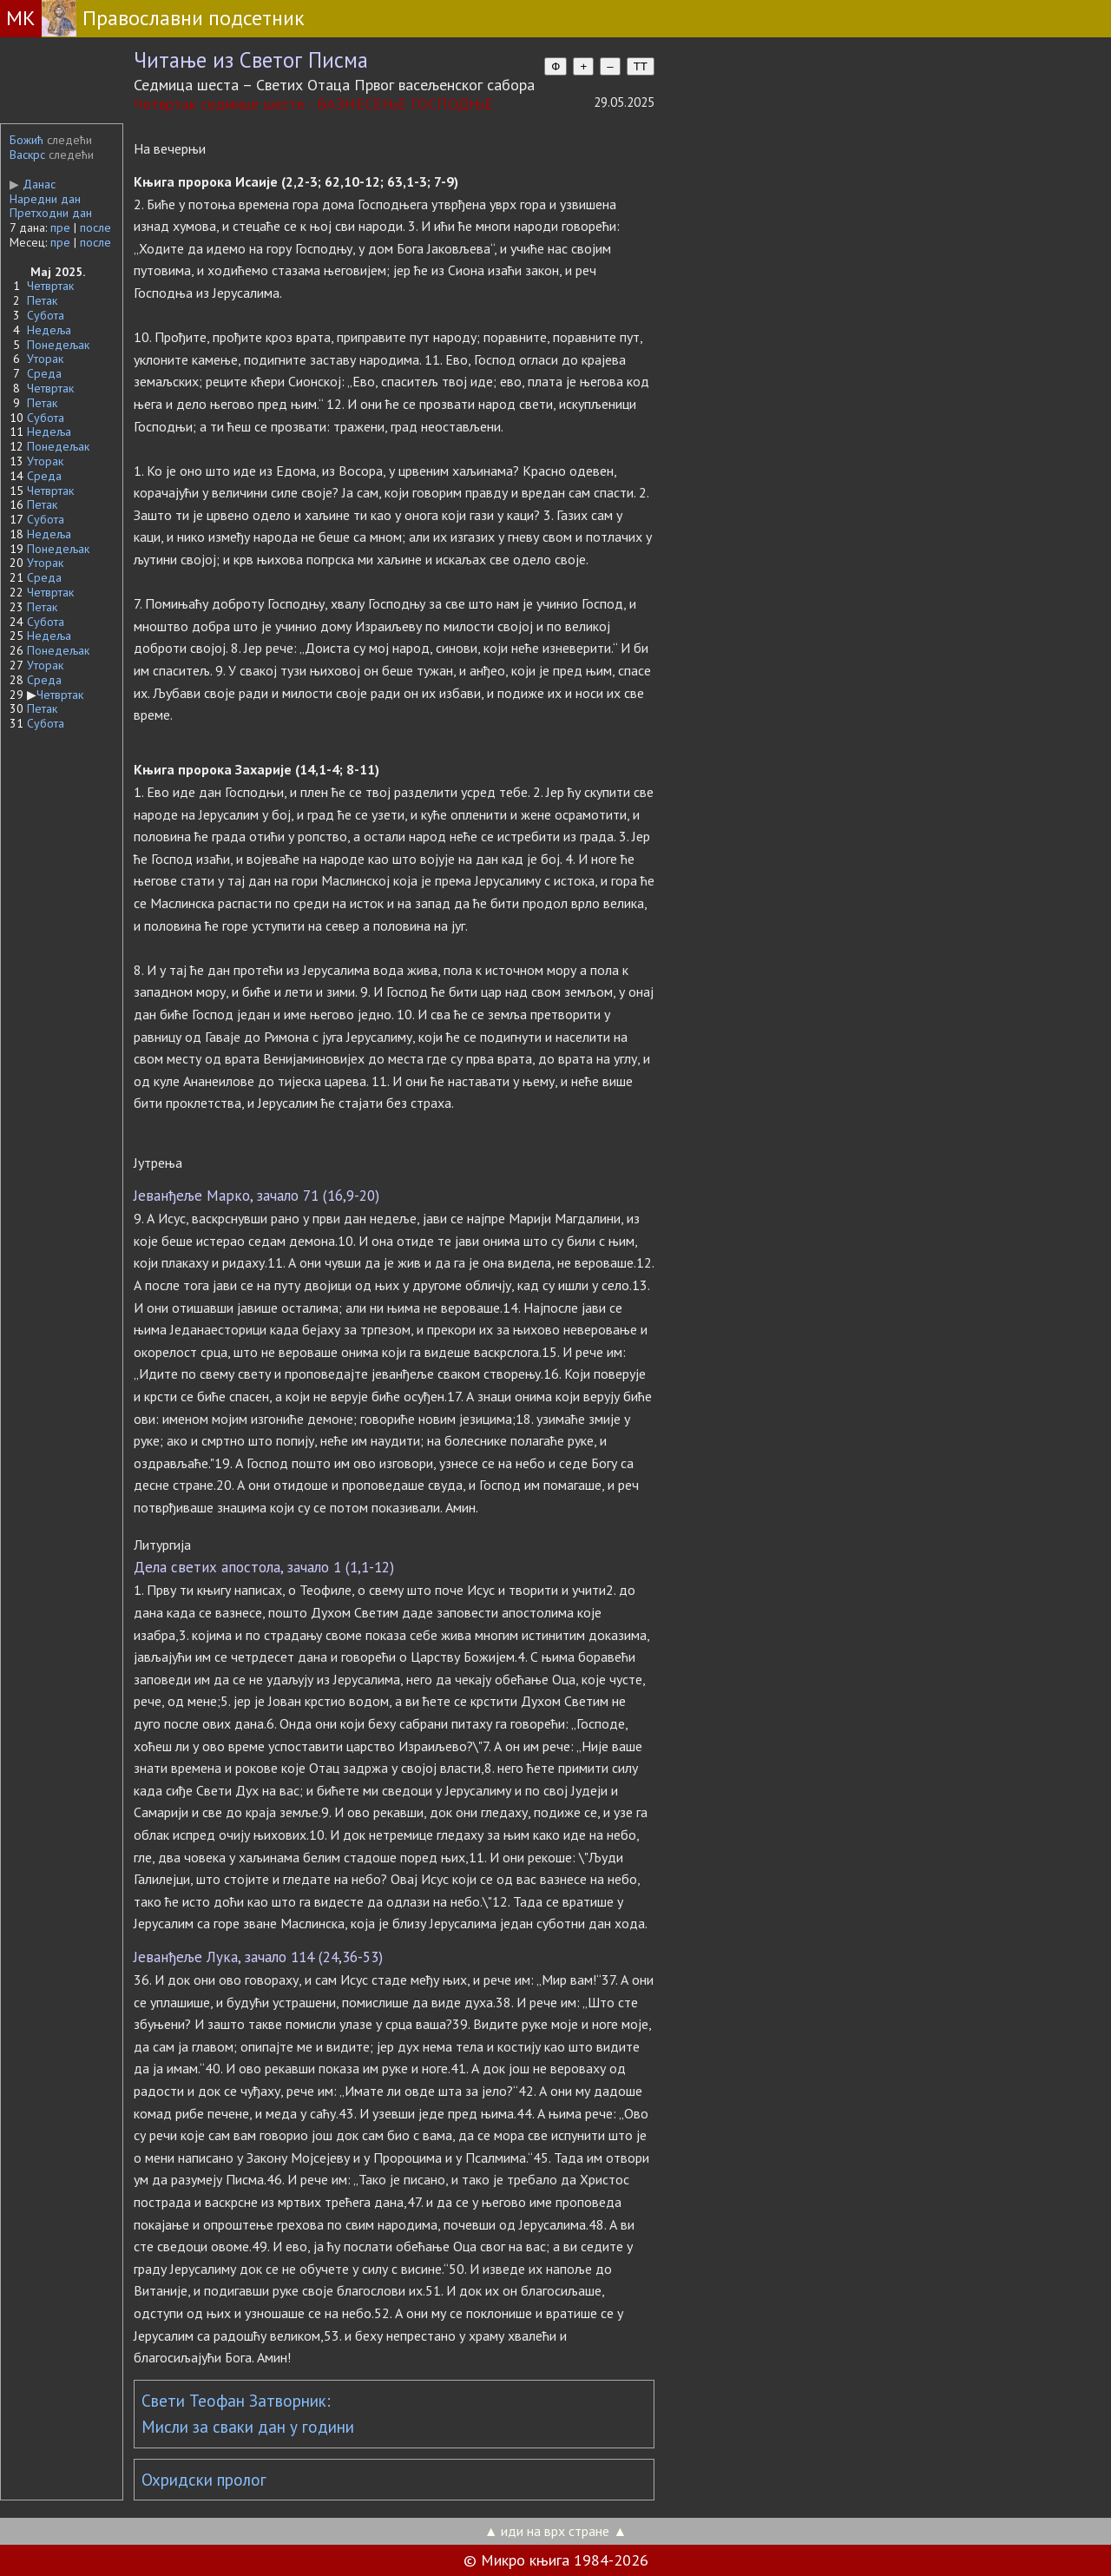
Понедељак (58, 344)
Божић (26, 140)
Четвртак (50, 285)
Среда (44, 373)
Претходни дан (51, 213)
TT (641, 66)
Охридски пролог (203, 2479)
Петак (42, 300)
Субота (45, 315)
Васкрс (27, 154)
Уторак (45, 358)
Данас (33, 184)
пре (60, 227)
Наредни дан (45, 199)
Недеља (49, 330)
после (95, 227)
